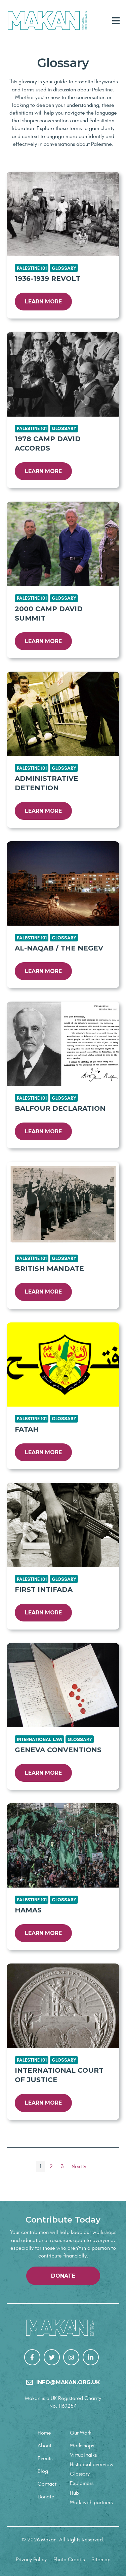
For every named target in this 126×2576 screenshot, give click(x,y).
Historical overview (92, 2464)
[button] (63, 2276)
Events (45, 2458)
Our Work (80, 2433)
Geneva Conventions (58, 1750)
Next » (79, 2166)
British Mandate (49, 1269)
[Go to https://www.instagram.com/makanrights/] (71, 2357)
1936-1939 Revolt (47, 279)
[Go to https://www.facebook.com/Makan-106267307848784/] (32, 2357)
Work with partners (91, 2502)
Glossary (80, 2474)
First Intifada (44, 1590)
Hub (74, 2493)
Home (44, 2433)
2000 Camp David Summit (49, 613)
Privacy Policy (31, 2560)
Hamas (28, 1910)
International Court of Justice (59, 2075)
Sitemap (101, 2560)
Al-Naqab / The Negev (59, 948)
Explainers (81, 2483)
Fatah (27, 1429)
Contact (47, 2484)
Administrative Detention (46, 783)
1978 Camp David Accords (48, 443)
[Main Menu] (116, 20)
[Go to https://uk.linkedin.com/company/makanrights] (91, 2357)
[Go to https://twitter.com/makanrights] (52, 2357)
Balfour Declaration (60, 1108)
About (44, 2446)
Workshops (82, 2446)
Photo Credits (69, 2560)
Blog (43, 2471)
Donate (46, 2497)
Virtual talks (83, 2455)
